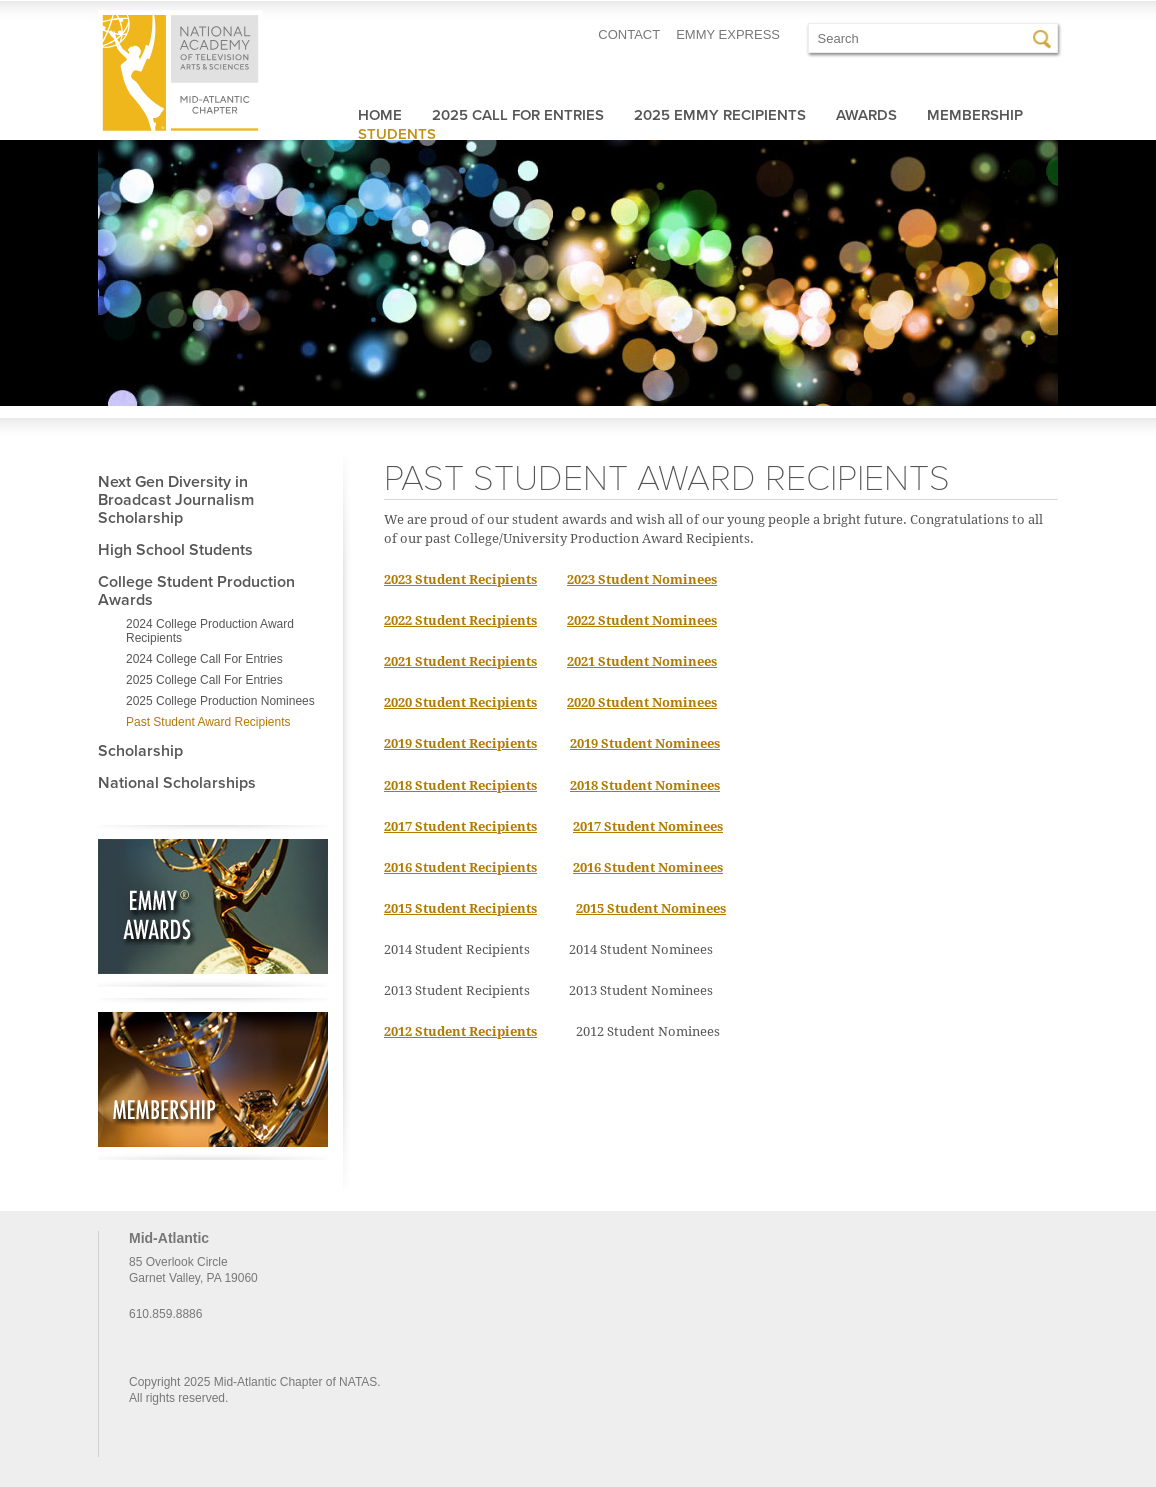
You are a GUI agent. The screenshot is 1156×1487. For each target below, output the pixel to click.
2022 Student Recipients (460, 620)
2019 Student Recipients (460, 743)
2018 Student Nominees (645, 785)
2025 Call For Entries (518, 115)
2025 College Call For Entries (204, 680)
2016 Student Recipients (460, 867)
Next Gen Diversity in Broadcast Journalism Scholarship (176, 500)
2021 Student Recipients (460, 661)
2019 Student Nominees (645, 743)
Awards (866, 115)
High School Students (175, 550)
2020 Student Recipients (460, 702)
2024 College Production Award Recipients (210, 631)
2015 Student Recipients (460, 908)
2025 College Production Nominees (220, 701)
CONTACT (629, 34)
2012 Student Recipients (460, 1031)
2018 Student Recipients (460, 785)
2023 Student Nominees (642, 579)
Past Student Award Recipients (208, 722)
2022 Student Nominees (642, 620)
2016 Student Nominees (648, 867)
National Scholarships (177, 783)
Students (397, 134)
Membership (975, 115)
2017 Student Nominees (648, 826)
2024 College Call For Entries (204, 659)
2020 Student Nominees (642, 702)
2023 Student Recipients (460, 579)
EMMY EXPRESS (728, 34)
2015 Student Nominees (651, 908)
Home (380, 115)
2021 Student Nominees (642, 661)
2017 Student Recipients (460, 826)
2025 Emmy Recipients (720, 115)
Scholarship (140, 751)
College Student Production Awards (196, 591)
